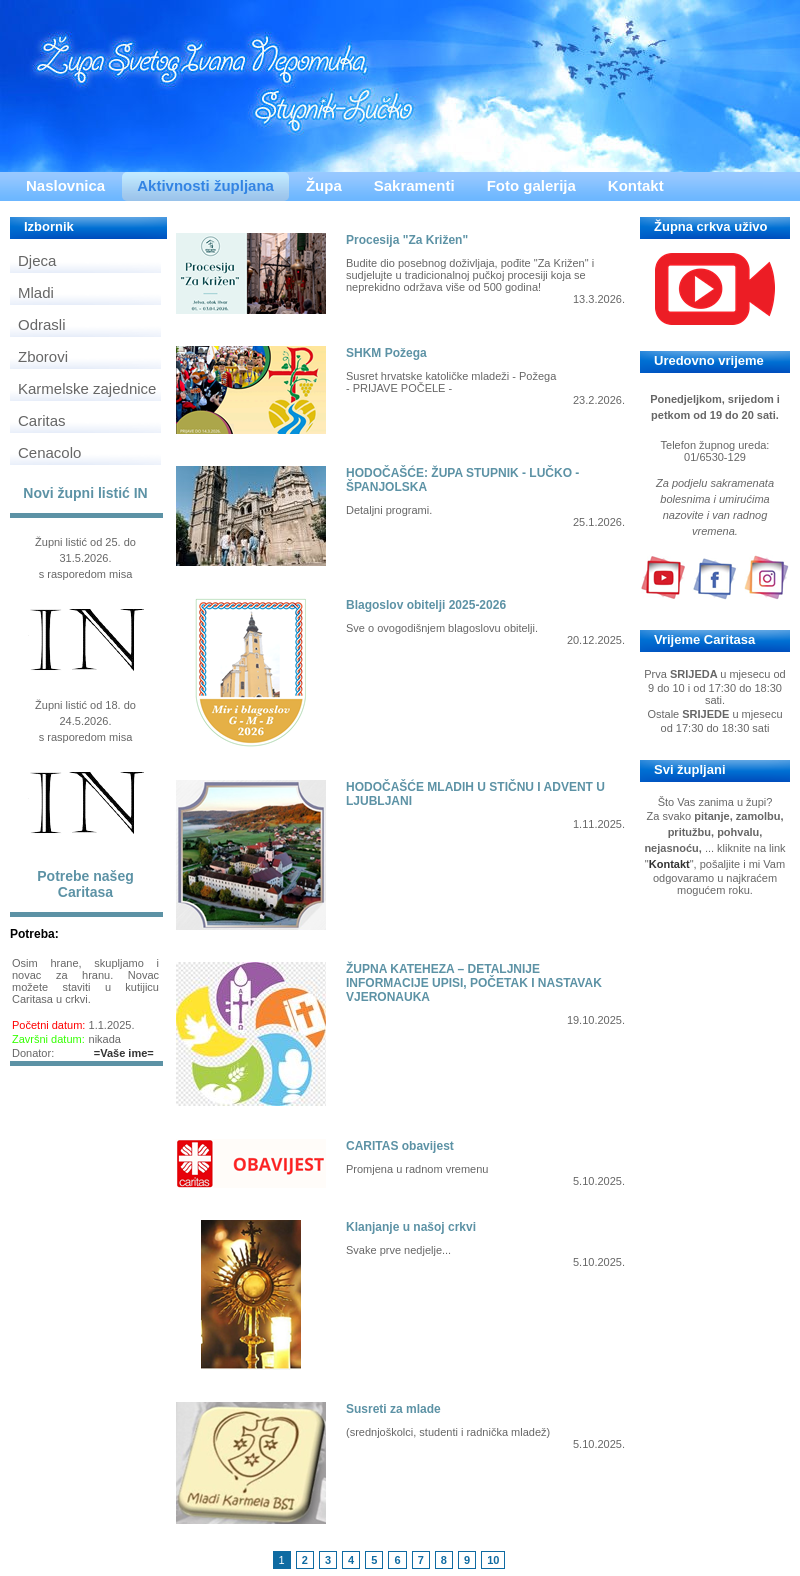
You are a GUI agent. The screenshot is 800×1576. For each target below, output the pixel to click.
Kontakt (636, 185)
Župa (324, 185)
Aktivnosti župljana (205, 185)
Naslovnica (65, 185)
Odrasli (42, 324)
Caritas (42, 420)
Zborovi (43, 356)
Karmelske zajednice (87, 388)
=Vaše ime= (124, 1053)
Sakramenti (414, 185)
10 (493, 1560)
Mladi (36, 292)
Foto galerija (531, 185)
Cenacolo (49, 452)
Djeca (37, 260)
